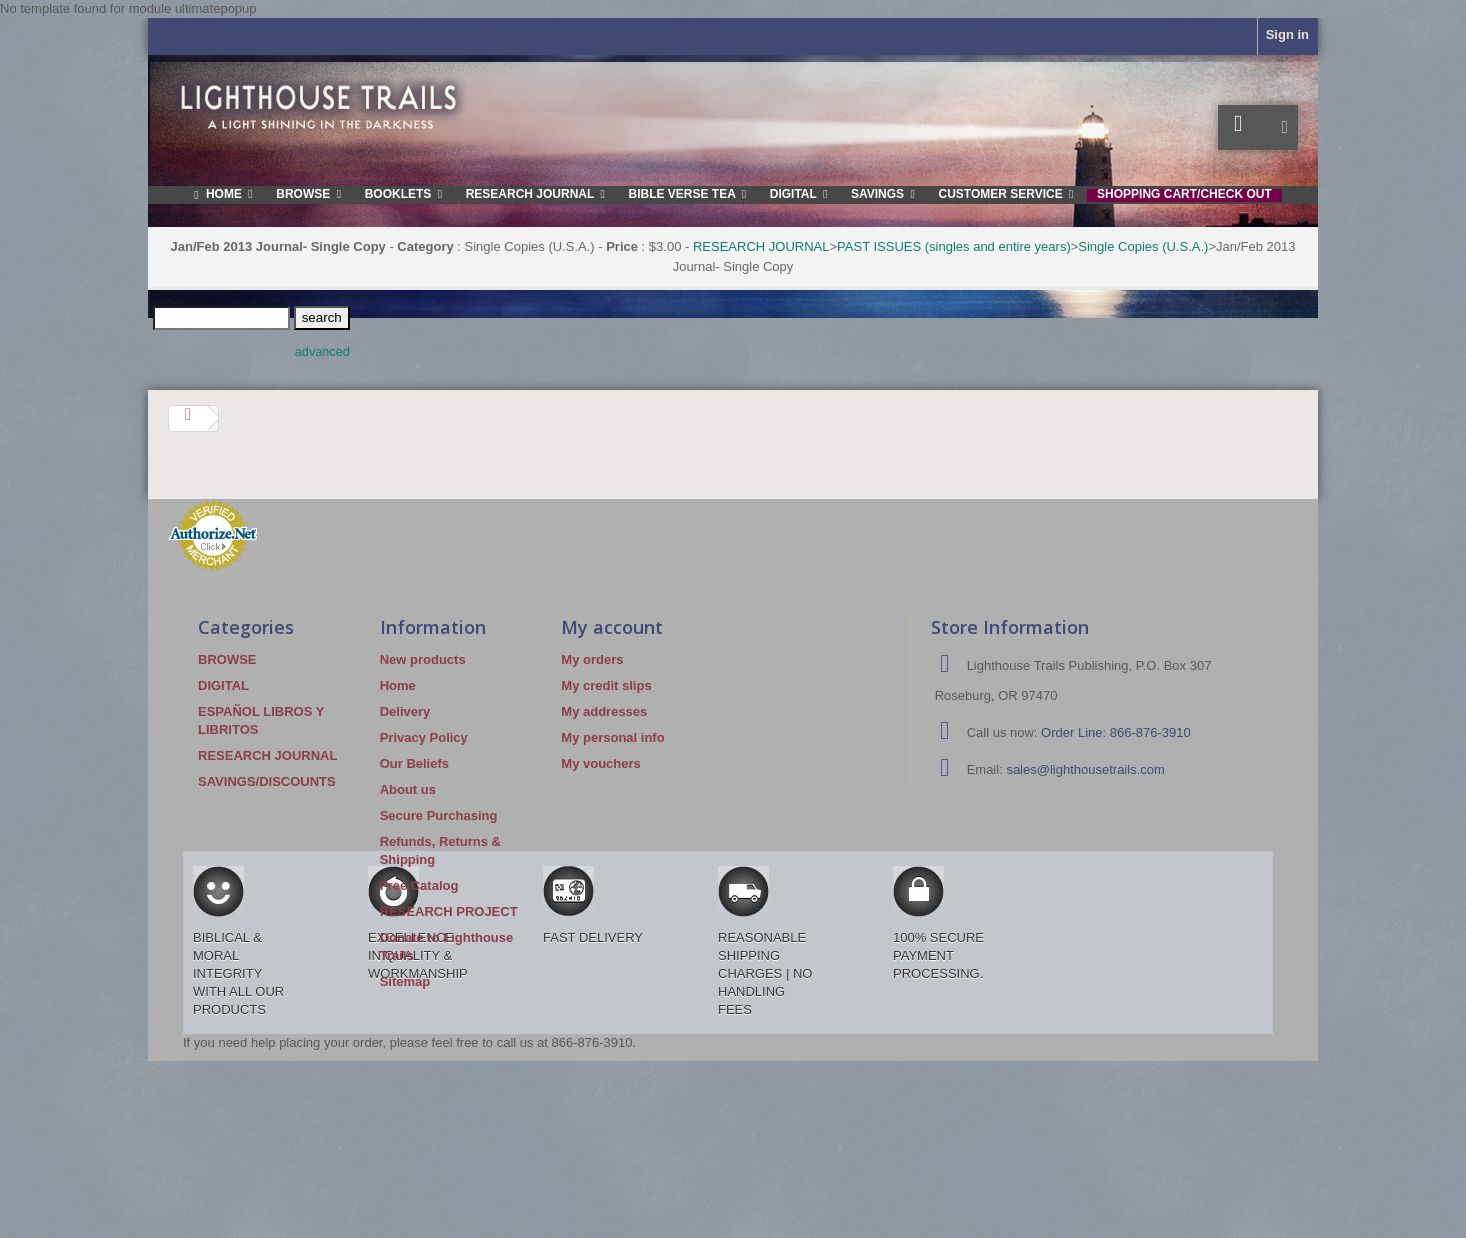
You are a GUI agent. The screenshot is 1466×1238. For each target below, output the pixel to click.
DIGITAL (223, 685)
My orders (592, 659)
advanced (322, 352)
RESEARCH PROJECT (449, 911)
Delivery (405, 711)
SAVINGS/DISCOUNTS (267, 781)
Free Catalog (419, 885)
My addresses (604, 711)
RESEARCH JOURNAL (761, 246)
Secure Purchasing (439, 815)
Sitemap (405, 981)
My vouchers (600, 763)
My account (612, 627)
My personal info (612, 737)
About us (408, 789)
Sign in (1287, 34)
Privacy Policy (424, 737)
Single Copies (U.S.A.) (1143, 246)
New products (423, 659)
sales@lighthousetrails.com (1085, 769)
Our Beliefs (414, 763)
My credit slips (606, 685)
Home (398, 685)
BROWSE (227, 659)
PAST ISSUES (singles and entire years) (954, 246)
